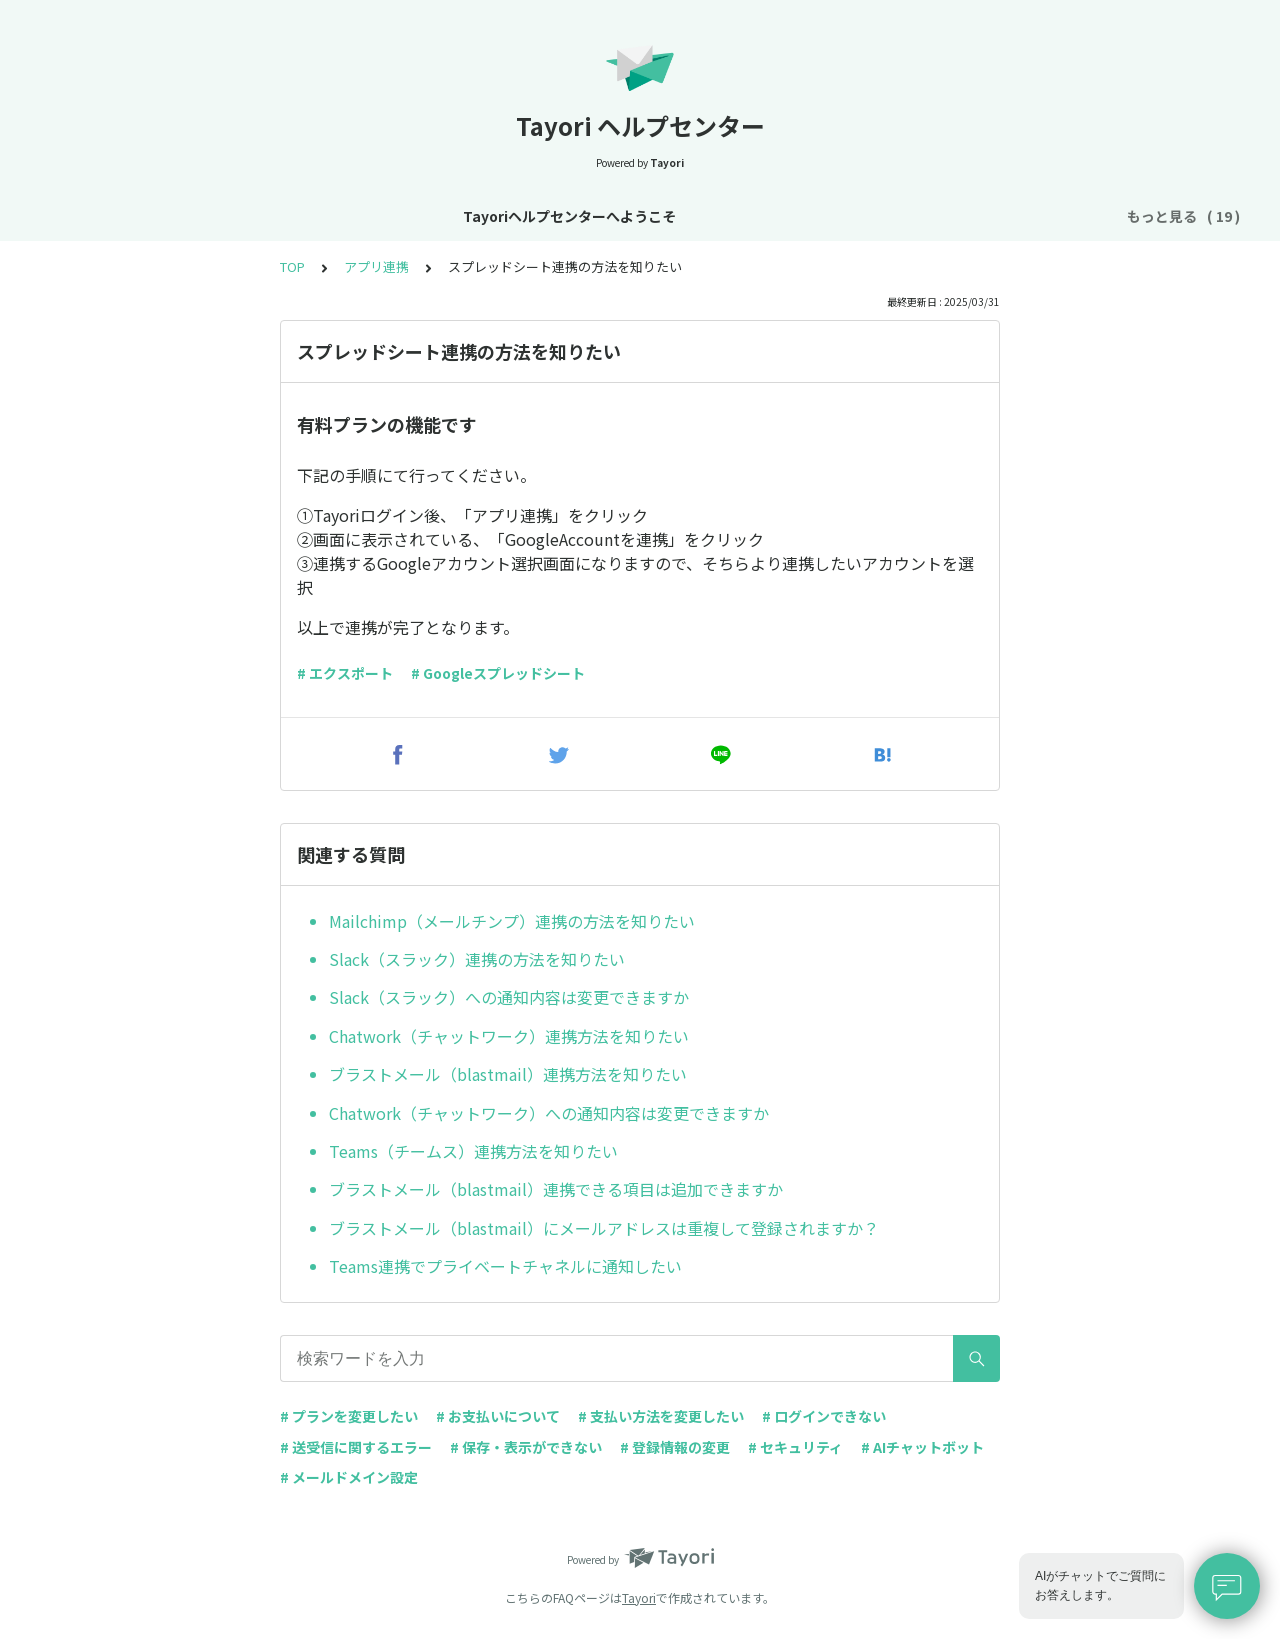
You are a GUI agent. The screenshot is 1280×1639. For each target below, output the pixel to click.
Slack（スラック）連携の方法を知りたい (477, 959)
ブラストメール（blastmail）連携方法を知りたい (508, 1074)
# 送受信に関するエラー (356, 1447)
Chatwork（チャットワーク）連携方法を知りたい (509, 1036)
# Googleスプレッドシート (498, 673)
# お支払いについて (498, 1416)
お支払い (782, 216)
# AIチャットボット (922, 1447)
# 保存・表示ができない (526, 1447)
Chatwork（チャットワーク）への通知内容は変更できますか (549, 1113)
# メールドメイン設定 (349, 1477)
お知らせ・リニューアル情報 (383, 216)
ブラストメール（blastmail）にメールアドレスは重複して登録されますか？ (604, 1228)
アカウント (621, 216)
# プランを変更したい (349, 1416)
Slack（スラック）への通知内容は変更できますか (509, 997)
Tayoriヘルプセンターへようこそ (158, 216)
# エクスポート (345, 673)
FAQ (1074, 216)
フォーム (866, 216)
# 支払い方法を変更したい (661, 1416)
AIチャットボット (977, 216)
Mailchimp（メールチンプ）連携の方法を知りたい (512, 921)
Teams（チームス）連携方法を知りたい (473, 1151)
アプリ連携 (376, 266)
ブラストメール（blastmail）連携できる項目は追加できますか (556, 1189)
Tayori (639, 1597)
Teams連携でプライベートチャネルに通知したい (505, 1266)
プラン (705, 216)
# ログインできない (824, 1416)
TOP (292, 266)
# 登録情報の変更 (675, 1447)
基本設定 (530, 216)
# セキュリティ (795, 1447)
